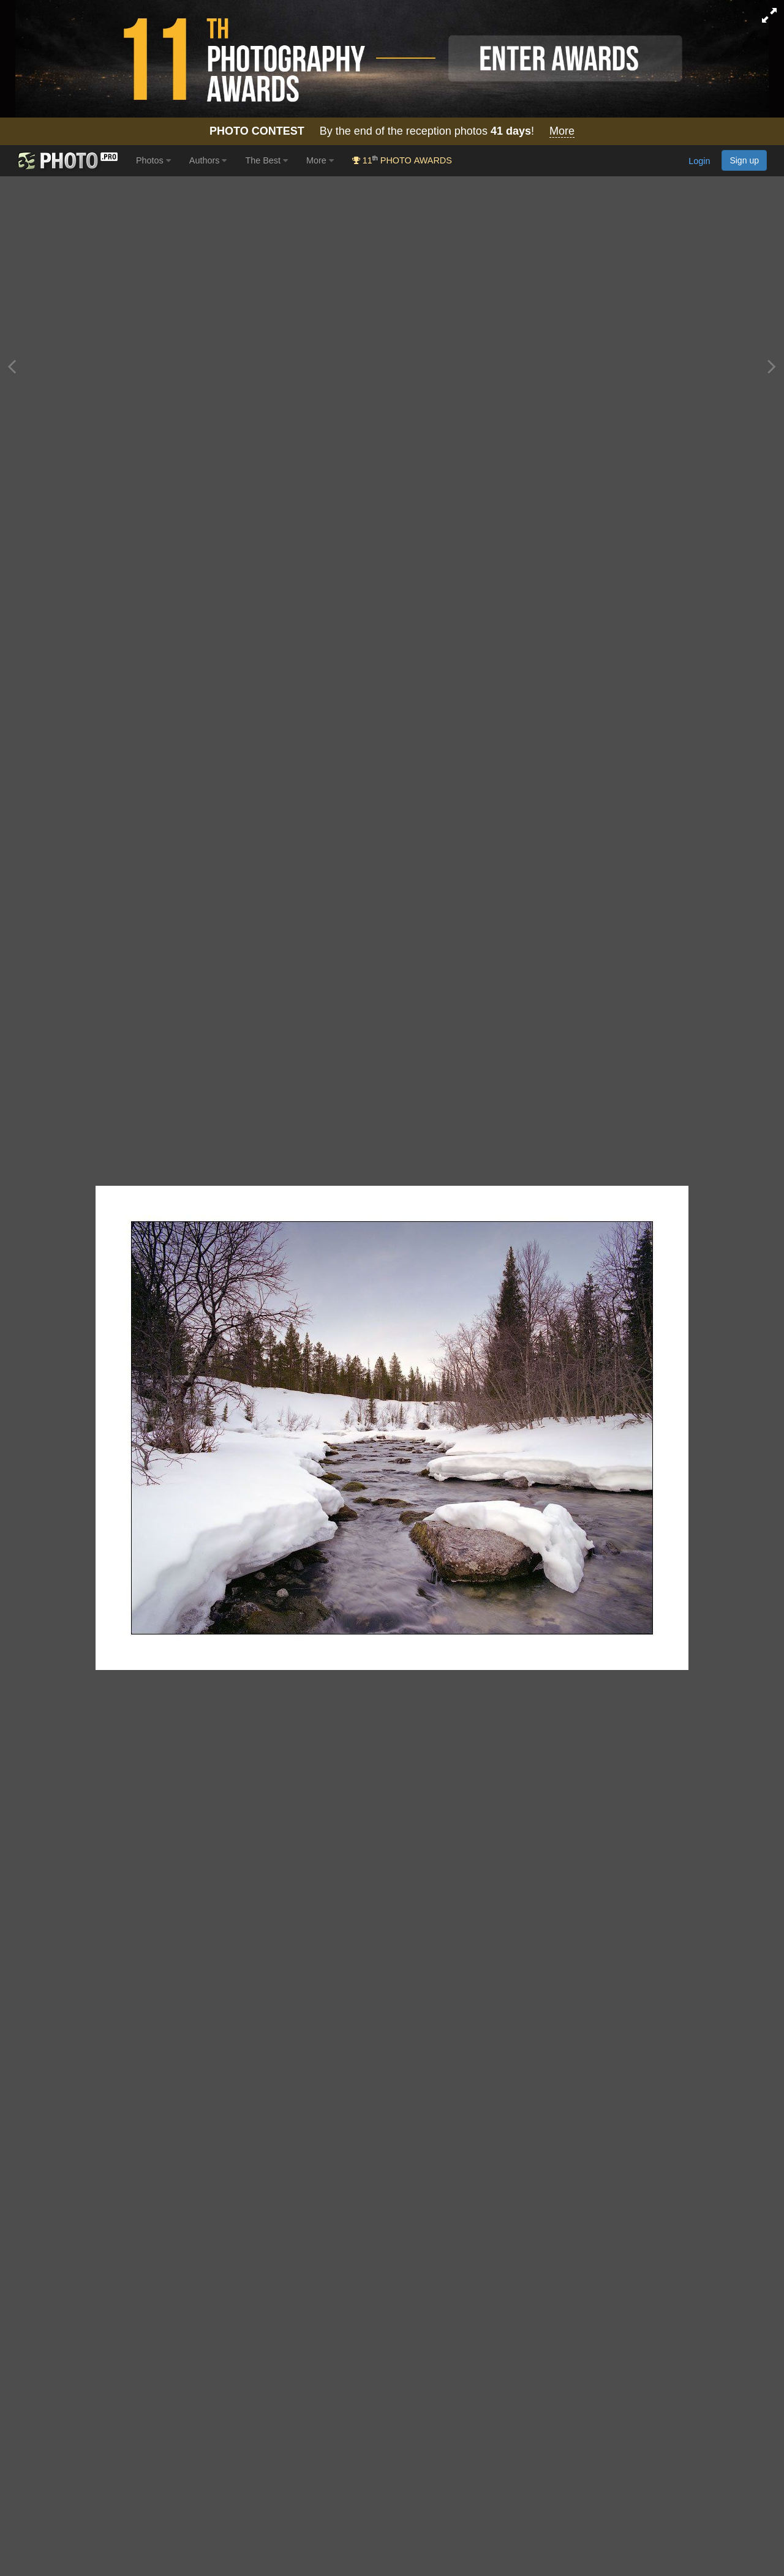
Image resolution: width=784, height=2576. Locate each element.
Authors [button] (208, 160)
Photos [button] (153, 160)
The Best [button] (266, 160)
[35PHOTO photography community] (66, 160)
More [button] (320, 160)
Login (699, 161)
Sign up (744, 160)
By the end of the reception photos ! (392, 131)
